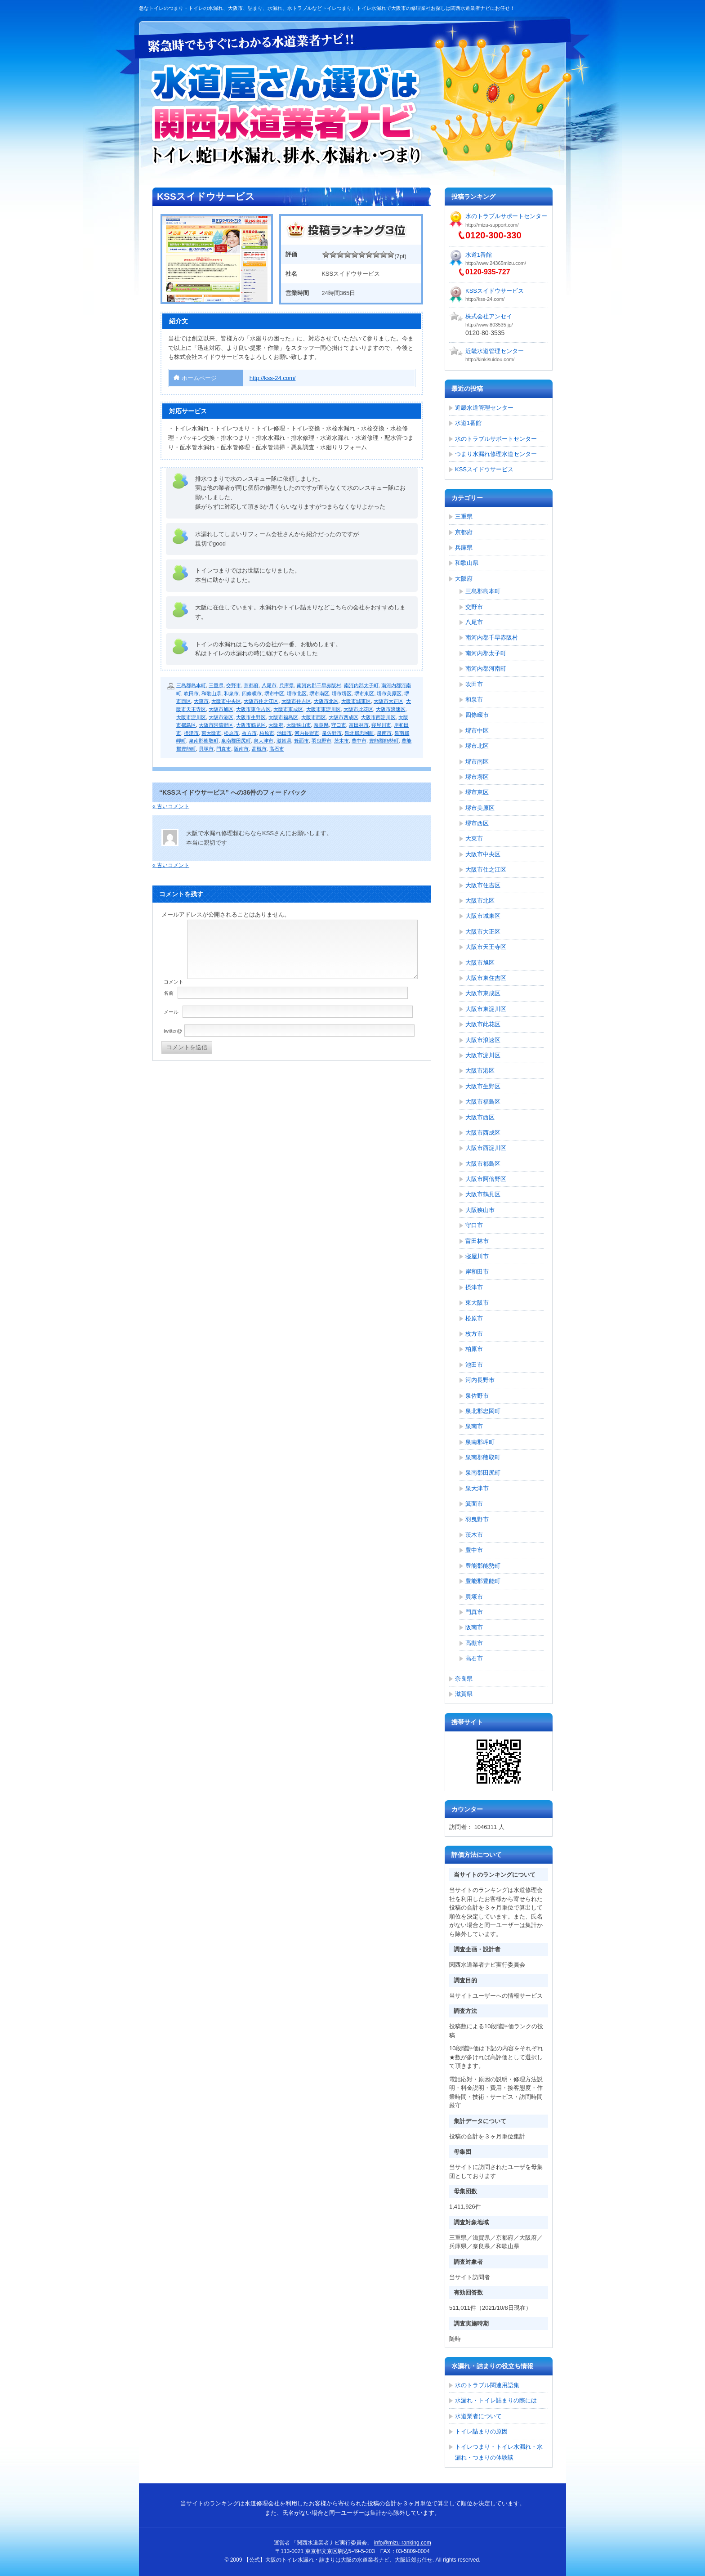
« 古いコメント (170, 806)
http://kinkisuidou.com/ (489, 359)
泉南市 (384, 733)
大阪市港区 (221, 717)
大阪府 (275, 725)
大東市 (201, 701)
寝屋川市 (381, 725)
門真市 (223, 748)
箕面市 (301, 740)
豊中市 (359, 740)
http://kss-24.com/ (273, 378)
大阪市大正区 (388, 701)
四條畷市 (252, 693)
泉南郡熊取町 (204, 740)
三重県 (216, 685)
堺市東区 (364, 693)
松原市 (231, 733)
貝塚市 (206, 748)
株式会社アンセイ (488, 316)
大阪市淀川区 (191, 717)
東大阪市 (211, 733)
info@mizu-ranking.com (402, 2543)
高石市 (276, 748)
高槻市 (259, 748)
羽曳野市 (321, 740)
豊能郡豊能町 (482, 1581)
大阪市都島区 (482, 1163)
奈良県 (321, 725)
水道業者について (478, 2416)
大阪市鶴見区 (251, 725)
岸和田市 (477, 1271)
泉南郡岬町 (480, 1442)
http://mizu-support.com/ (492, 225)
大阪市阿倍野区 (216, 725)
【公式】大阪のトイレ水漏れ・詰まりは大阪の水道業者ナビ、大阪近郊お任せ (286, 115)
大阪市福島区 (283, 717)
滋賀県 (284, 740)
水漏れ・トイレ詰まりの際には (496, 2400)
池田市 (284, 733)
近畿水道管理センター (494, 351)
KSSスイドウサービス (494, 290)
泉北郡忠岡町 (359, 733)
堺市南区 (319, 693)
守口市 (338, 725)
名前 (169, 993)
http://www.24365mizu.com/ (495, 263)
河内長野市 (306, 733)
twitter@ (173, 1030)
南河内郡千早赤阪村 (319, 685)
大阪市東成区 (288, 709)
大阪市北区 (326, 701)
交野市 (233, 685)
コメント (173, 981)
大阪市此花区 (358, 709)
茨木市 (341, 740)
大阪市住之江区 (261, 701)
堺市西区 (477, 823)
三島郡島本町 (191, 685)
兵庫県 (286, 685)
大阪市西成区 (343, 717)
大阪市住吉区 (296, 701)
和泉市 (231, 693)
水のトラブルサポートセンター (506, 216)
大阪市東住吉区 (253, 709)
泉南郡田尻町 (236, 740)
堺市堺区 (342, 693)
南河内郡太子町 (361, 685)
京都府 (251, 685)
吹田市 (191, 693)
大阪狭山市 (298, 725)
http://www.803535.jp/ (489, 324)
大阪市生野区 (251, 717)
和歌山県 (211, 693)
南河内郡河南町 (485, 668)
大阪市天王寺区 (485, 947)
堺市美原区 (389, 693)
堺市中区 (274, 693)
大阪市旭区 (221, 709)
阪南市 (241, 748)
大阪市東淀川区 (323, 709)
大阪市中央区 (226, 701)
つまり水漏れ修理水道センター (496, 454)
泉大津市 (263, 740)
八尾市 (269, 685)
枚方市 (249, 733)
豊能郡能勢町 (384, 740)
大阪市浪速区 (391, 709)
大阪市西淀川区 (378, 717)
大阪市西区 (313, 717)
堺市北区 (297, 693)
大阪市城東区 (356, 701)
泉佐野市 (332, 733)
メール (171, 1012)
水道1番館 (478, 254)
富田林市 (359, 725)
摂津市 (191, 733)
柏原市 (266, 733)
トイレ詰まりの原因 (481, 2431)
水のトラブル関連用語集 (487, 2385)
